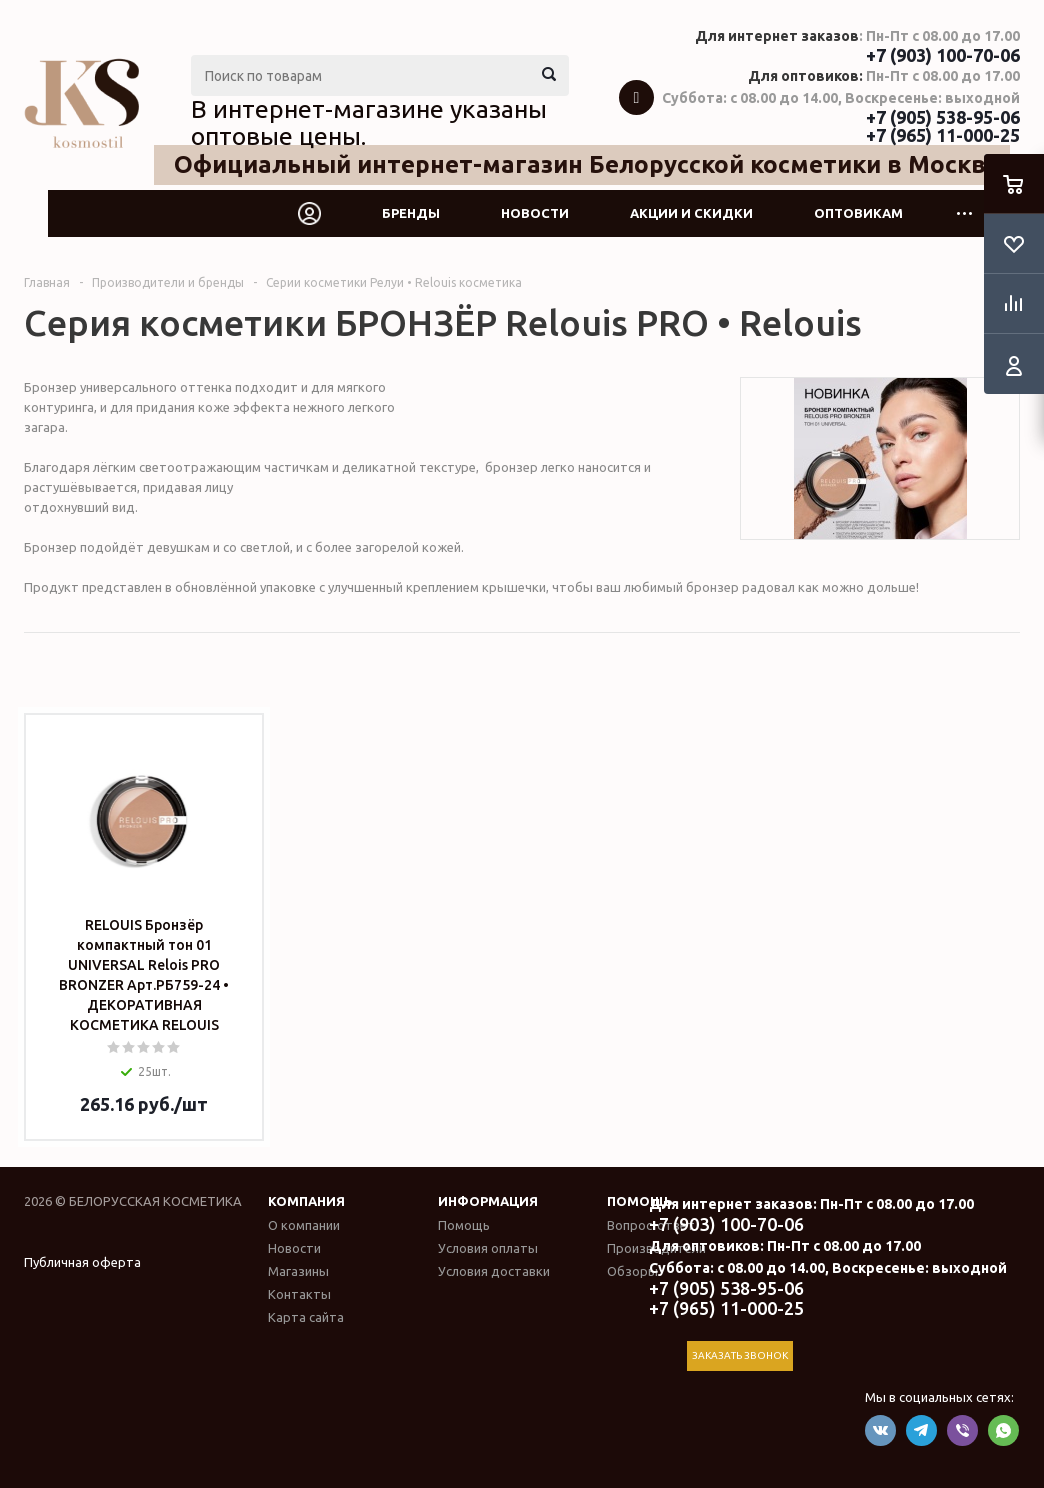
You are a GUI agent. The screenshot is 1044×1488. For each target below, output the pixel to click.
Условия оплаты (488, 1248)
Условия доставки (494, 1271)
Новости (535, 213)
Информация (488, 1201)
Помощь (640, 1201)
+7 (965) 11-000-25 (943, 135)
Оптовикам (858, 213)
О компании (304, 1225)
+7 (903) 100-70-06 (943, 55)
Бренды (411, 213)
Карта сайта (306, 1317)
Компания (306, 1201)
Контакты (299, 1294)
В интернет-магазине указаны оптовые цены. (369, 123)
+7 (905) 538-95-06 (943, 117)
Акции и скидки (691, 213)
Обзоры (632, 1271)
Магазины (298, 1271)
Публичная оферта (82, 1262)
